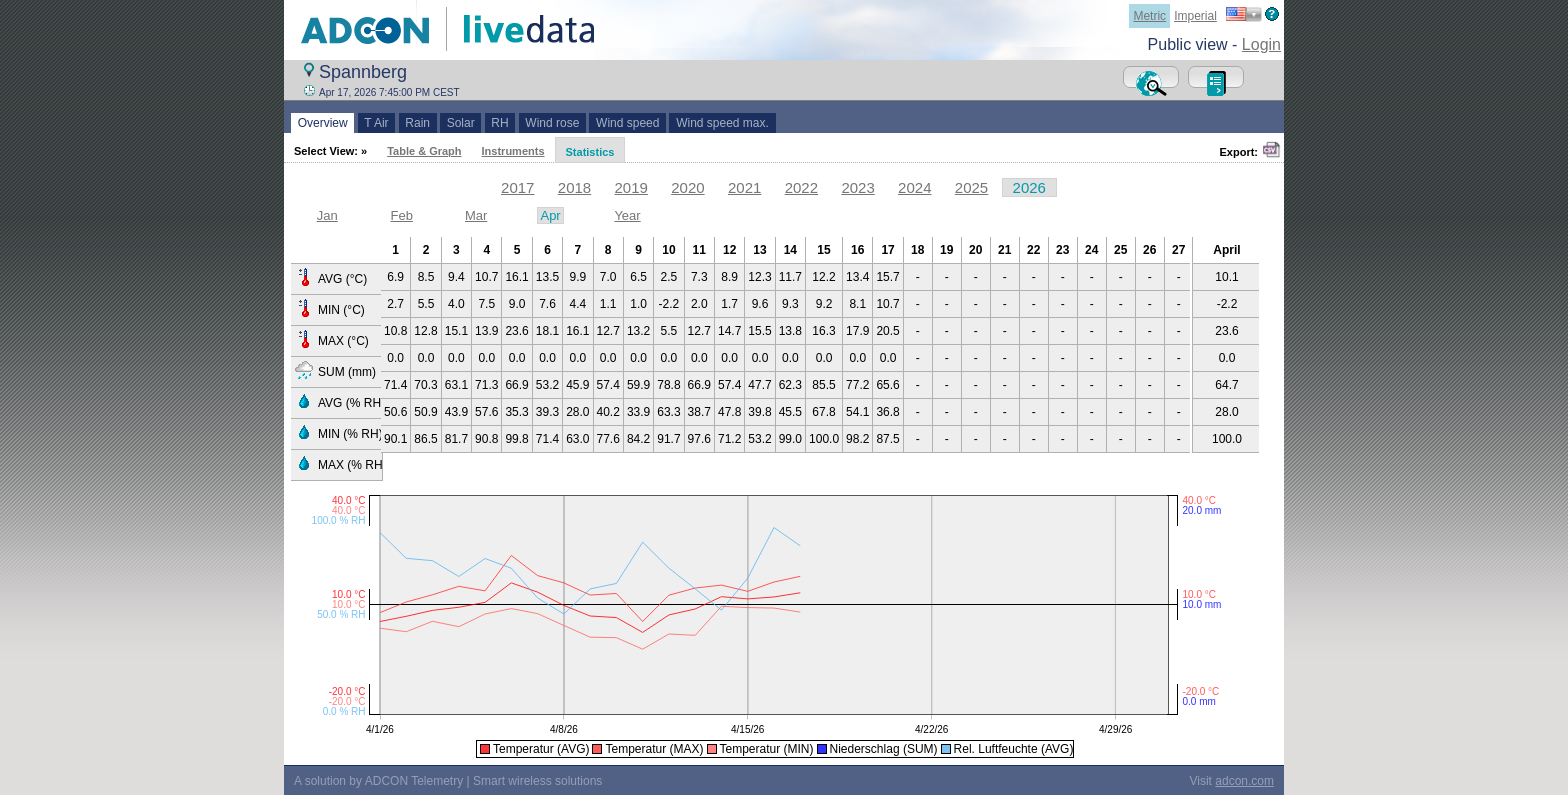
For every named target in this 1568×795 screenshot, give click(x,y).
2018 (574, 187)
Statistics (590, 152)
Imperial (1195, 16)
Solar (460, 123)
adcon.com (1244, 781)
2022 (801, 187)
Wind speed (627, 123)
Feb (401, 215)
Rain (418, 123)
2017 (517, 187)
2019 (631, 187)
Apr (550, 215)
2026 (1029, 187)
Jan (327, 215)
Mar (476, 215)
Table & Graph (424, 151)
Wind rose (552, 123)
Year (627, 215)
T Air (377, 123)
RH (500, 123)
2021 (744, 187)
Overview (322, 123)
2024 (914, 187)
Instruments (513, 151)
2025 (971, 187)
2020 (687, 187)
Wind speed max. (722, 123)
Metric (1149, 16)
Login (1261, 44)
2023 (857, 187)
